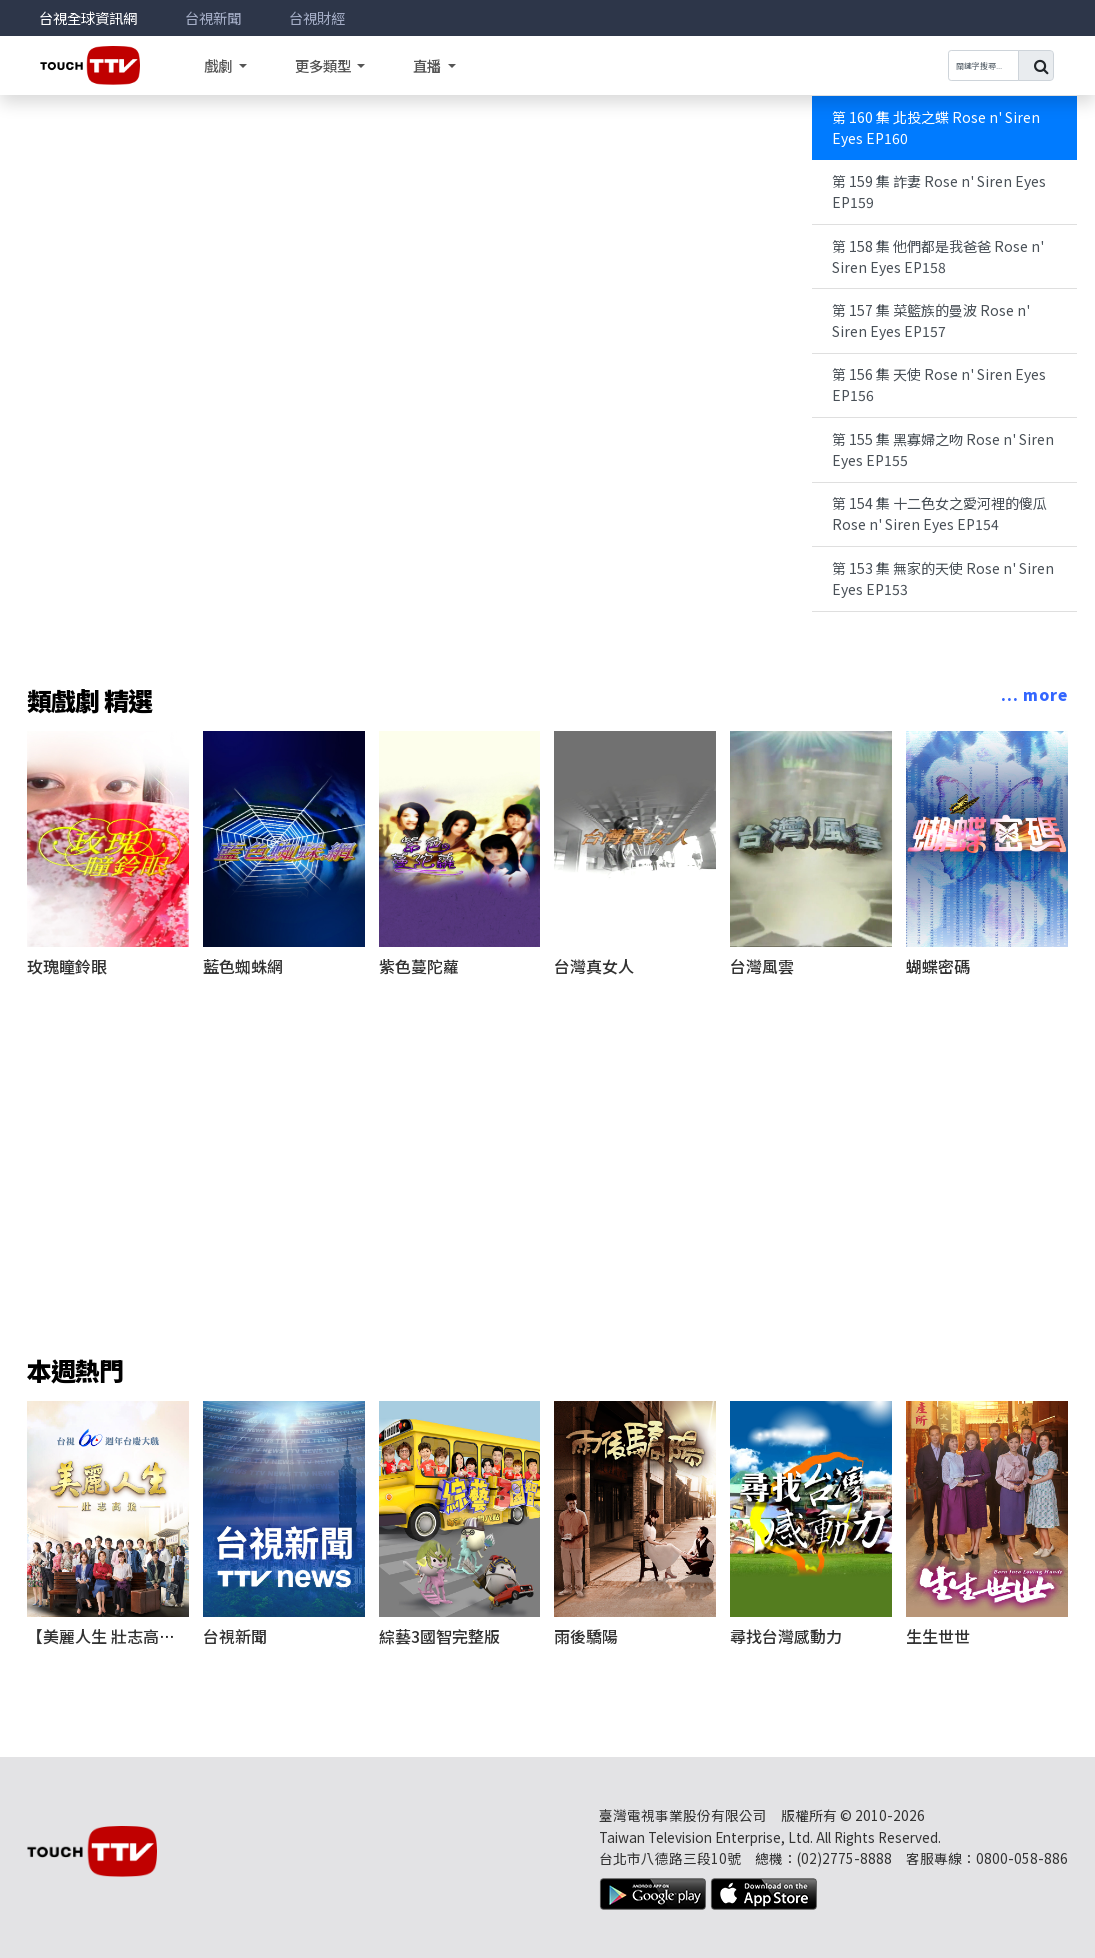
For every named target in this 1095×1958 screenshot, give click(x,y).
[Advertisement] (547, 1141)
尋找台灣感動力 (786, 1636)
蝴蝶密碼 (938, 966)
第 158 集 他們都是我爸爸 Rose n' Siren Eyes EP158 (938, 256)
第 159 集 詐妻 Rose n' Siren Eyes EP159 (939, 191)
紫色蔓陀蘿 (419, 966)
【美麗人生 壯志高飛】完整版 (133, 1636)
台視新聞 (213, 17)
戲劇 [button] (219, 65)
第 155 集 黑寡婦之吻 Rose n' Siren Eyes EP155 (943, 449)
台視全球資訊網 (88, 17)
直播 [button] (428, 65)
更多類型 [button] (324, 65)
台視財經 (317, 17)
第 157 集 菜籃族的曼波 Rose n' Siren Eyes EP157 (931, 320)
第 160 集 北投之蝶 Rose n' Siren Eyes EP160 (936, 127)
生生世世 (938, 1636)
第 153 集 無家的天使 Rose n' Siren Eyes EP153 (943, 578)
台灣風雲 (762, 966)
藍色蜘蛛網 (243, 966)
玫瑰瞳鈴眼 (67, 966)
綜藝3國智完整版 (439, 1636)
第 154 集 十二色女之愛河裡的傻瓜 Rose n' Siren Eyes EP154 (939, 513)
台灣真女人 (594, 966)
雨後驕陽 (586, 1636)
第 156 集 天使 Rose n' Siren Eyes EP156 (939, 384)
